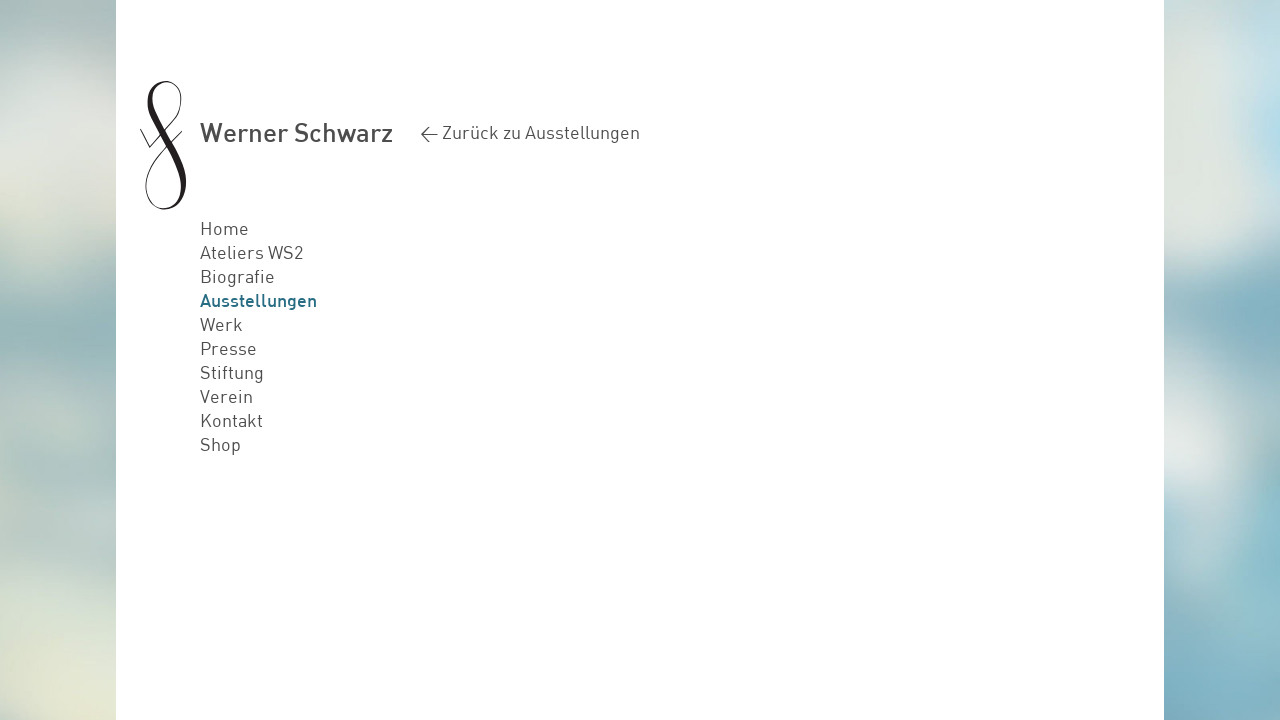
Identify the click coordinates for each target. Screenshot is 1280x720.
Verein (226, 396)
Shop (220, 444)
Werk (221, 324)
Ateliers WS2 (251, 252)
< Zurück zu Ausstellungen (530, 132)
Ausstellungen (258, 300)
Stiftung (232, 372)
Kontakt (231, 420)
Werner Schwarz (296, 131)
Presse (228, 348)
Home (224, 228)
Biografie (237, 276)
